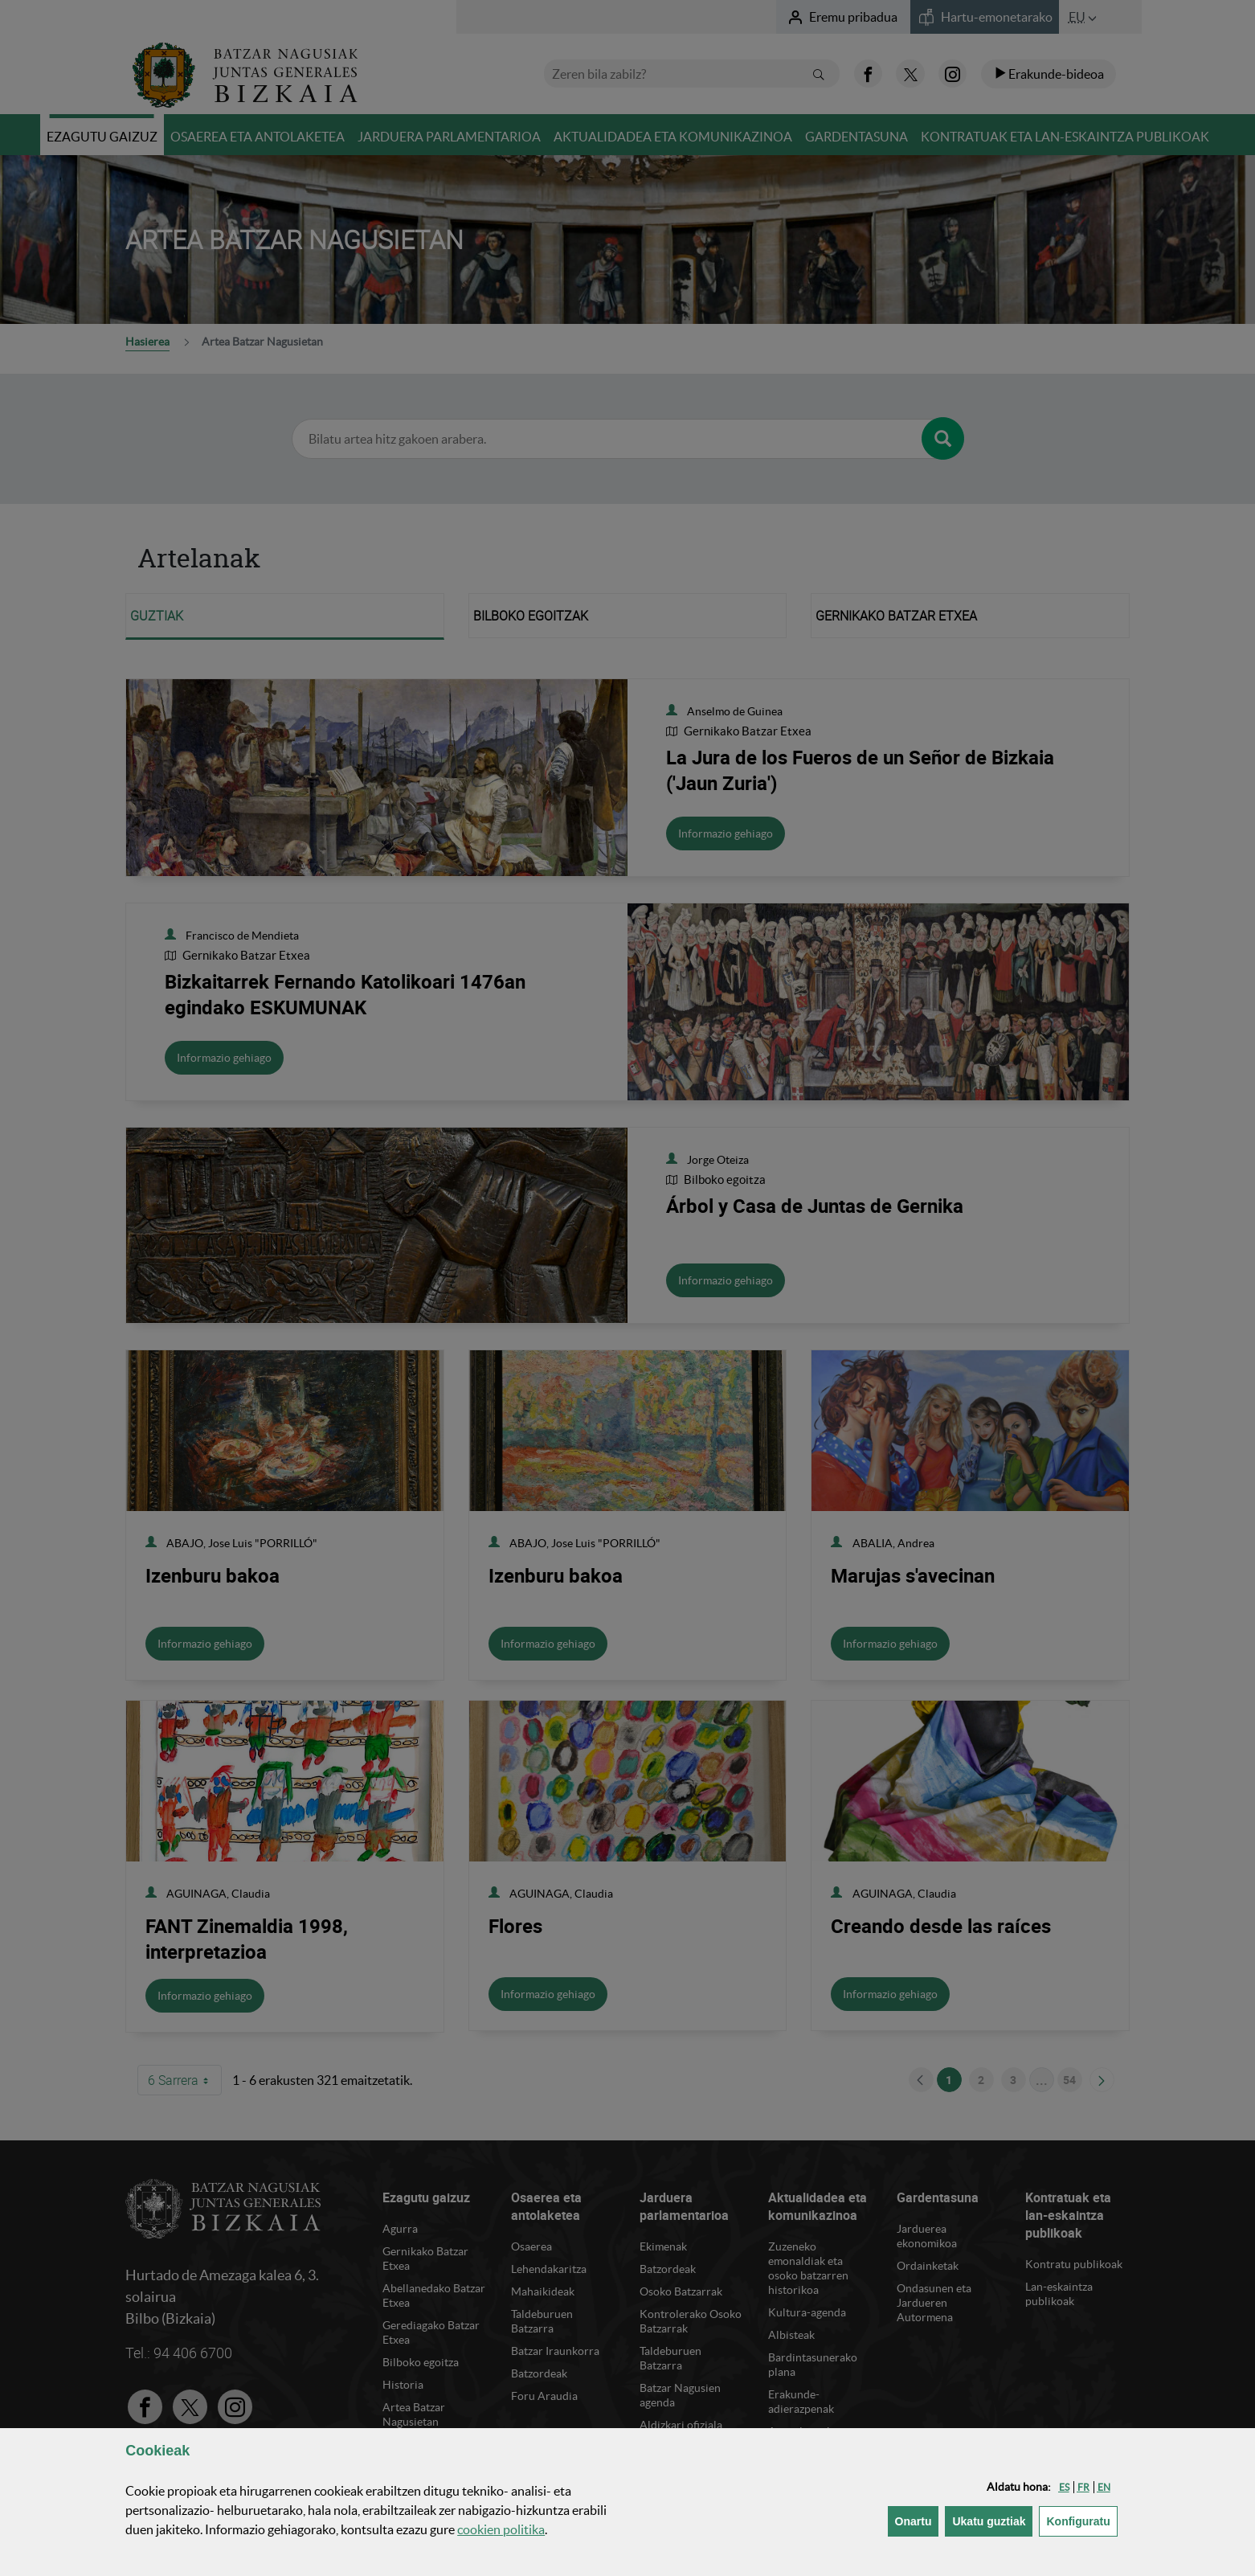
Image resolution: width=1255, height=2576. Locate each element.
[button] (1064, 2487)
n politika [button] (501, 2529)
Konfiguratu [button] (1081, 2520)
